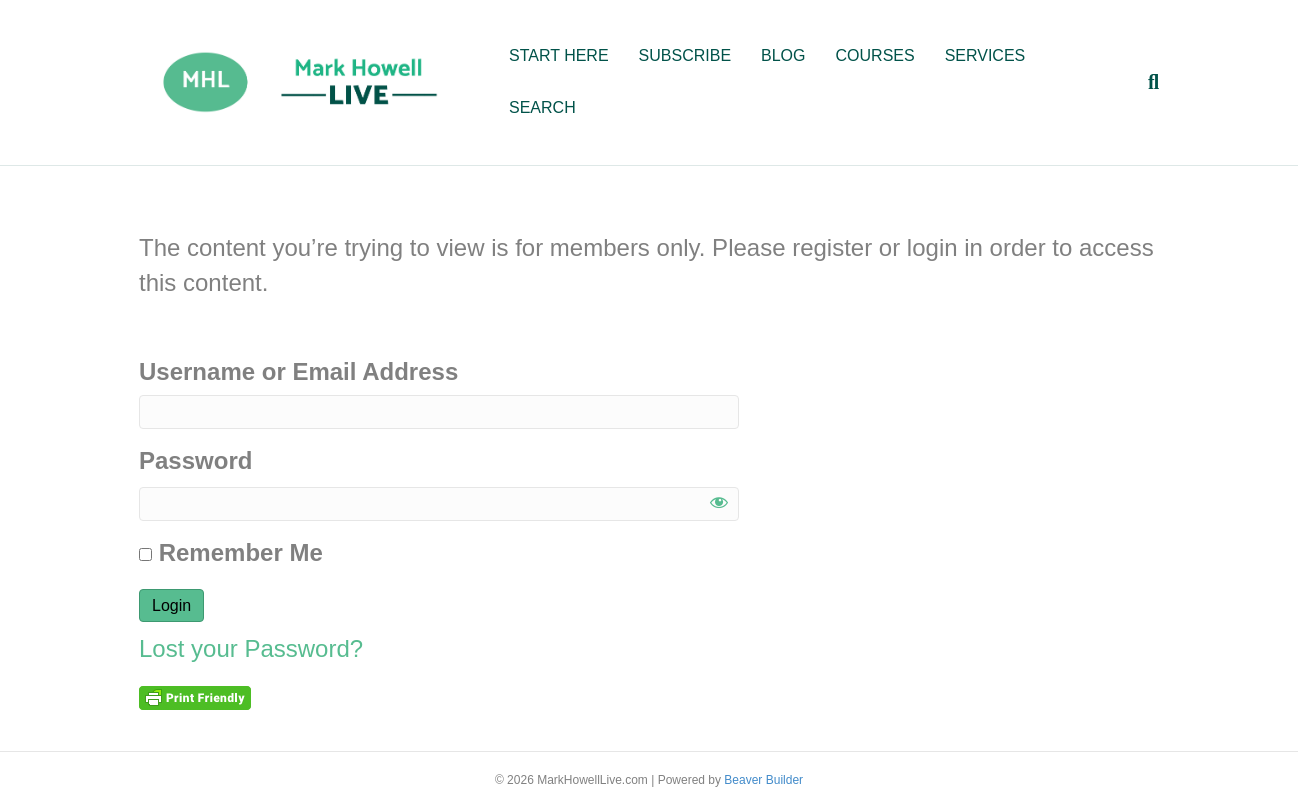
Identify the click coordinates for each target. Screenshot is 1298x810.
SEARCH (542, 107)
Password (195, 460)
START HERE (559, 55)
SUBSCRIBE (685, 55)
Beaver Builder (763, 780)
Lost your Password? (251, 648)
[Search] (1146, 82)
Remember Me (231, 552)
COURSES (875, 55)
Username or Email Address (298, 371)
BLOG (783, 55)
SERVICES (985, 55)
